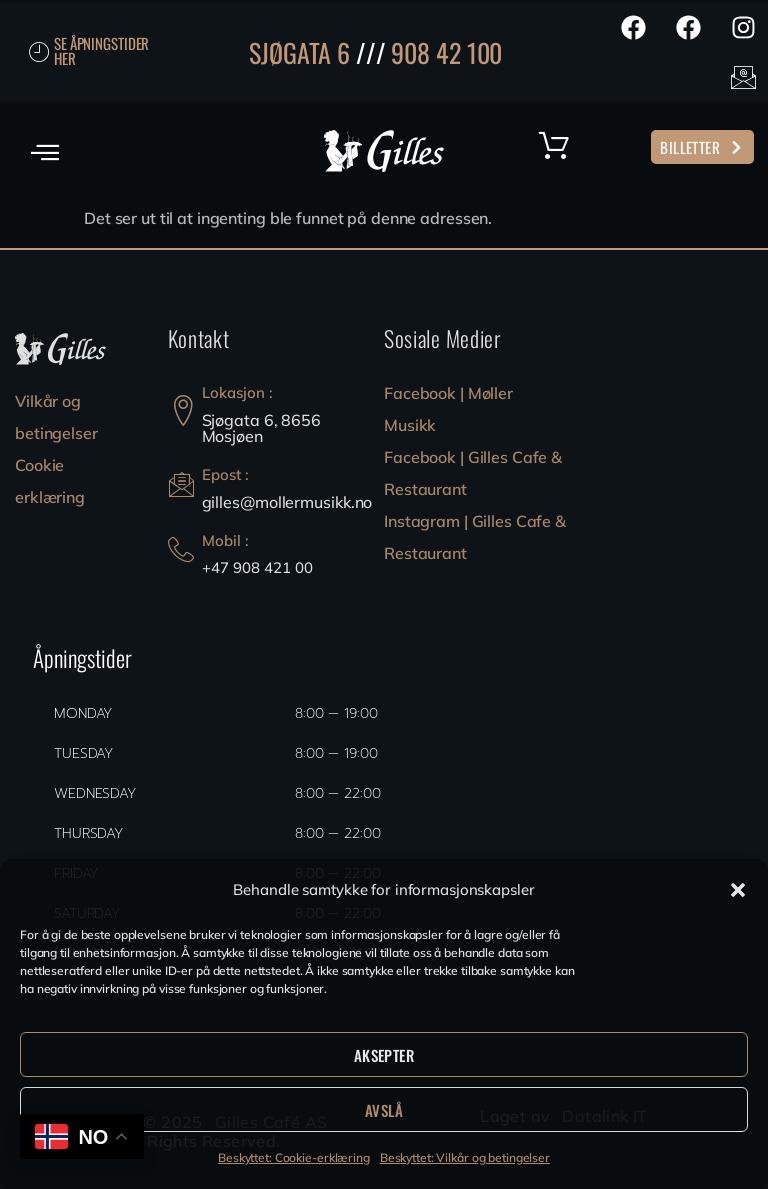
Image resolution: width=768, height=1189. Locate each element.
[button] (738, 890)
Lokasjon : (237, 392)
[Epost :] (181, 484)
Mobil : (225, 540)
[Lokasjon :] (183, 410)
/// (371, 52)
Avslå (384, 1110)
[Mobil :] (181, 550)
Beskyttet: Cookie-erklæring (294, 1157)
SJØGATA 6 (299, 52)
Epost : (225, 474)
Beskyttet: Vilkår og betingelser (465, 1157)
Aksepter (384, 1055)
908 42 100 (446, 52)
